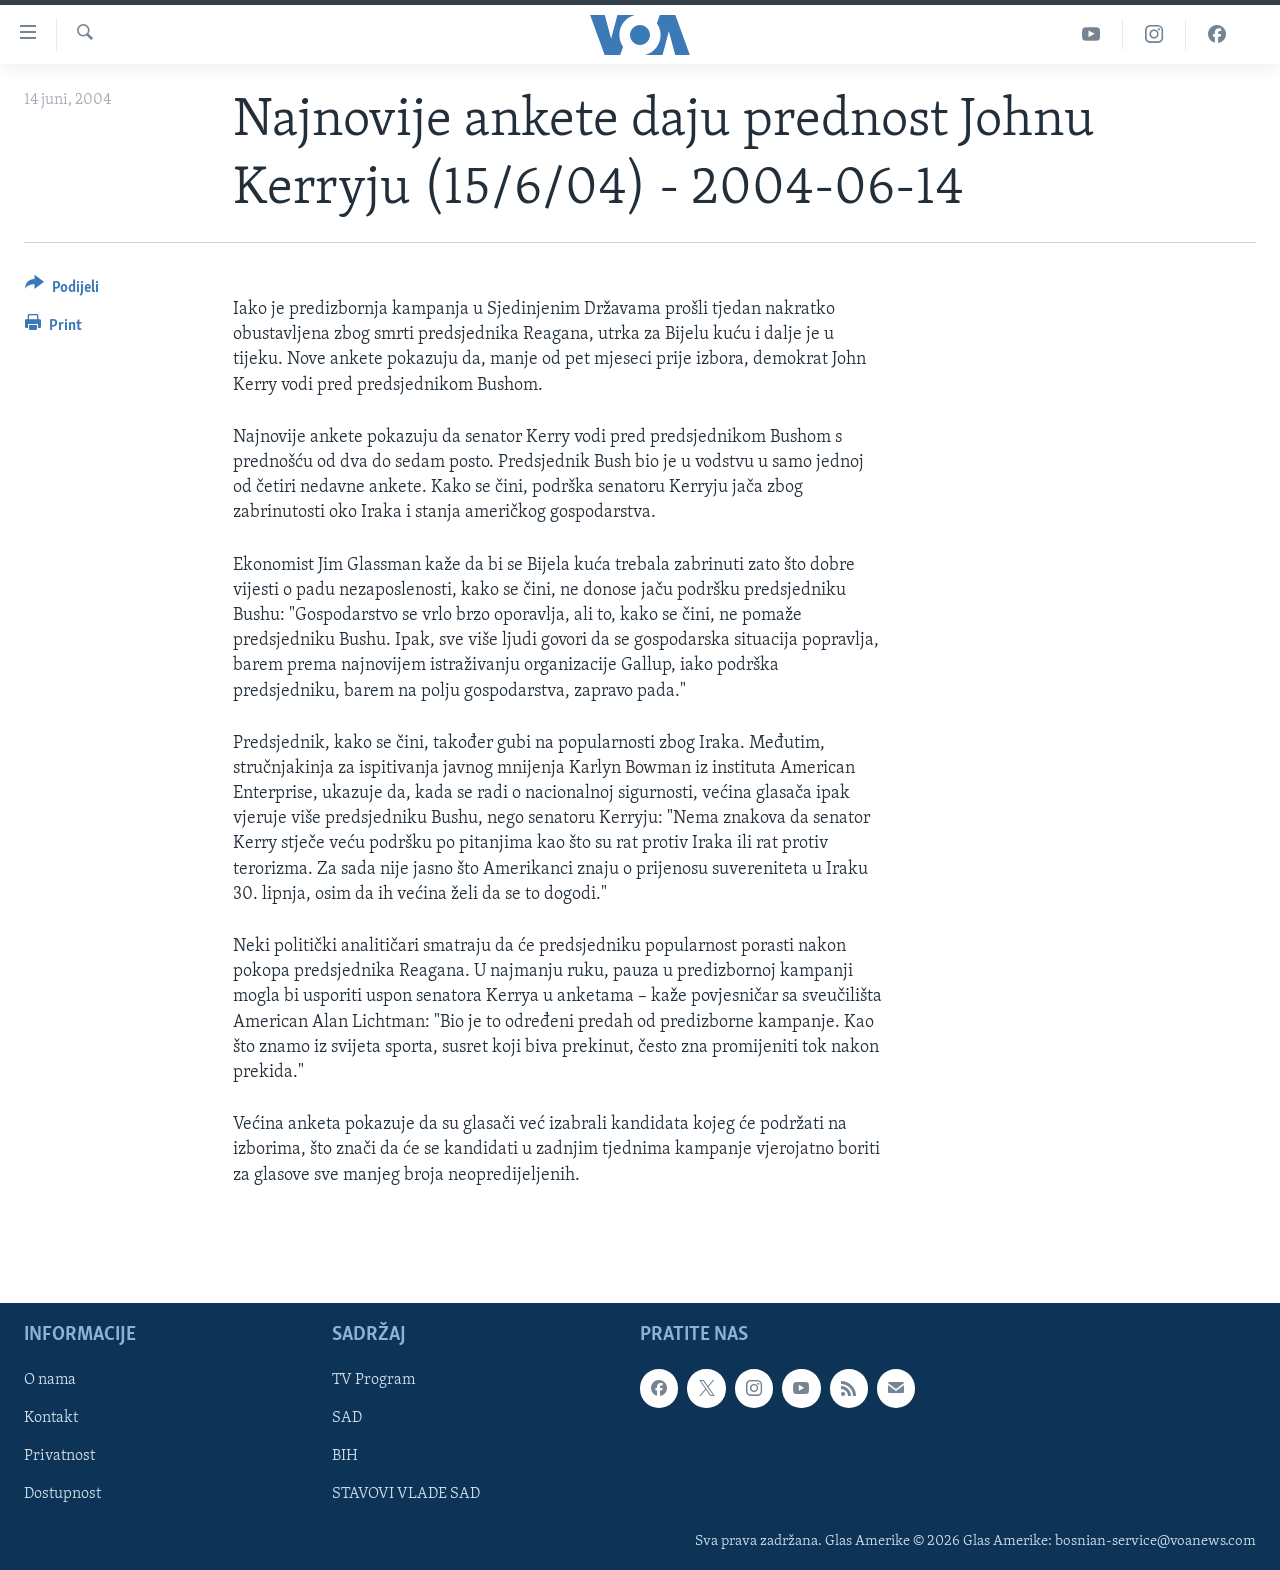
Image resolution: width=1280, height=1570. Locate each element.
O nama (50, 1380)
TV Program (373, 1380)
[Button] (62, 290)
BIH (345, 1456)
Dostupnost (62, 1494)
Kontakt (51, 1418)
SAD (347, 1418)
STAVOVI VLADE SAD (406, 1494)
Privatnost (59, 1456)
